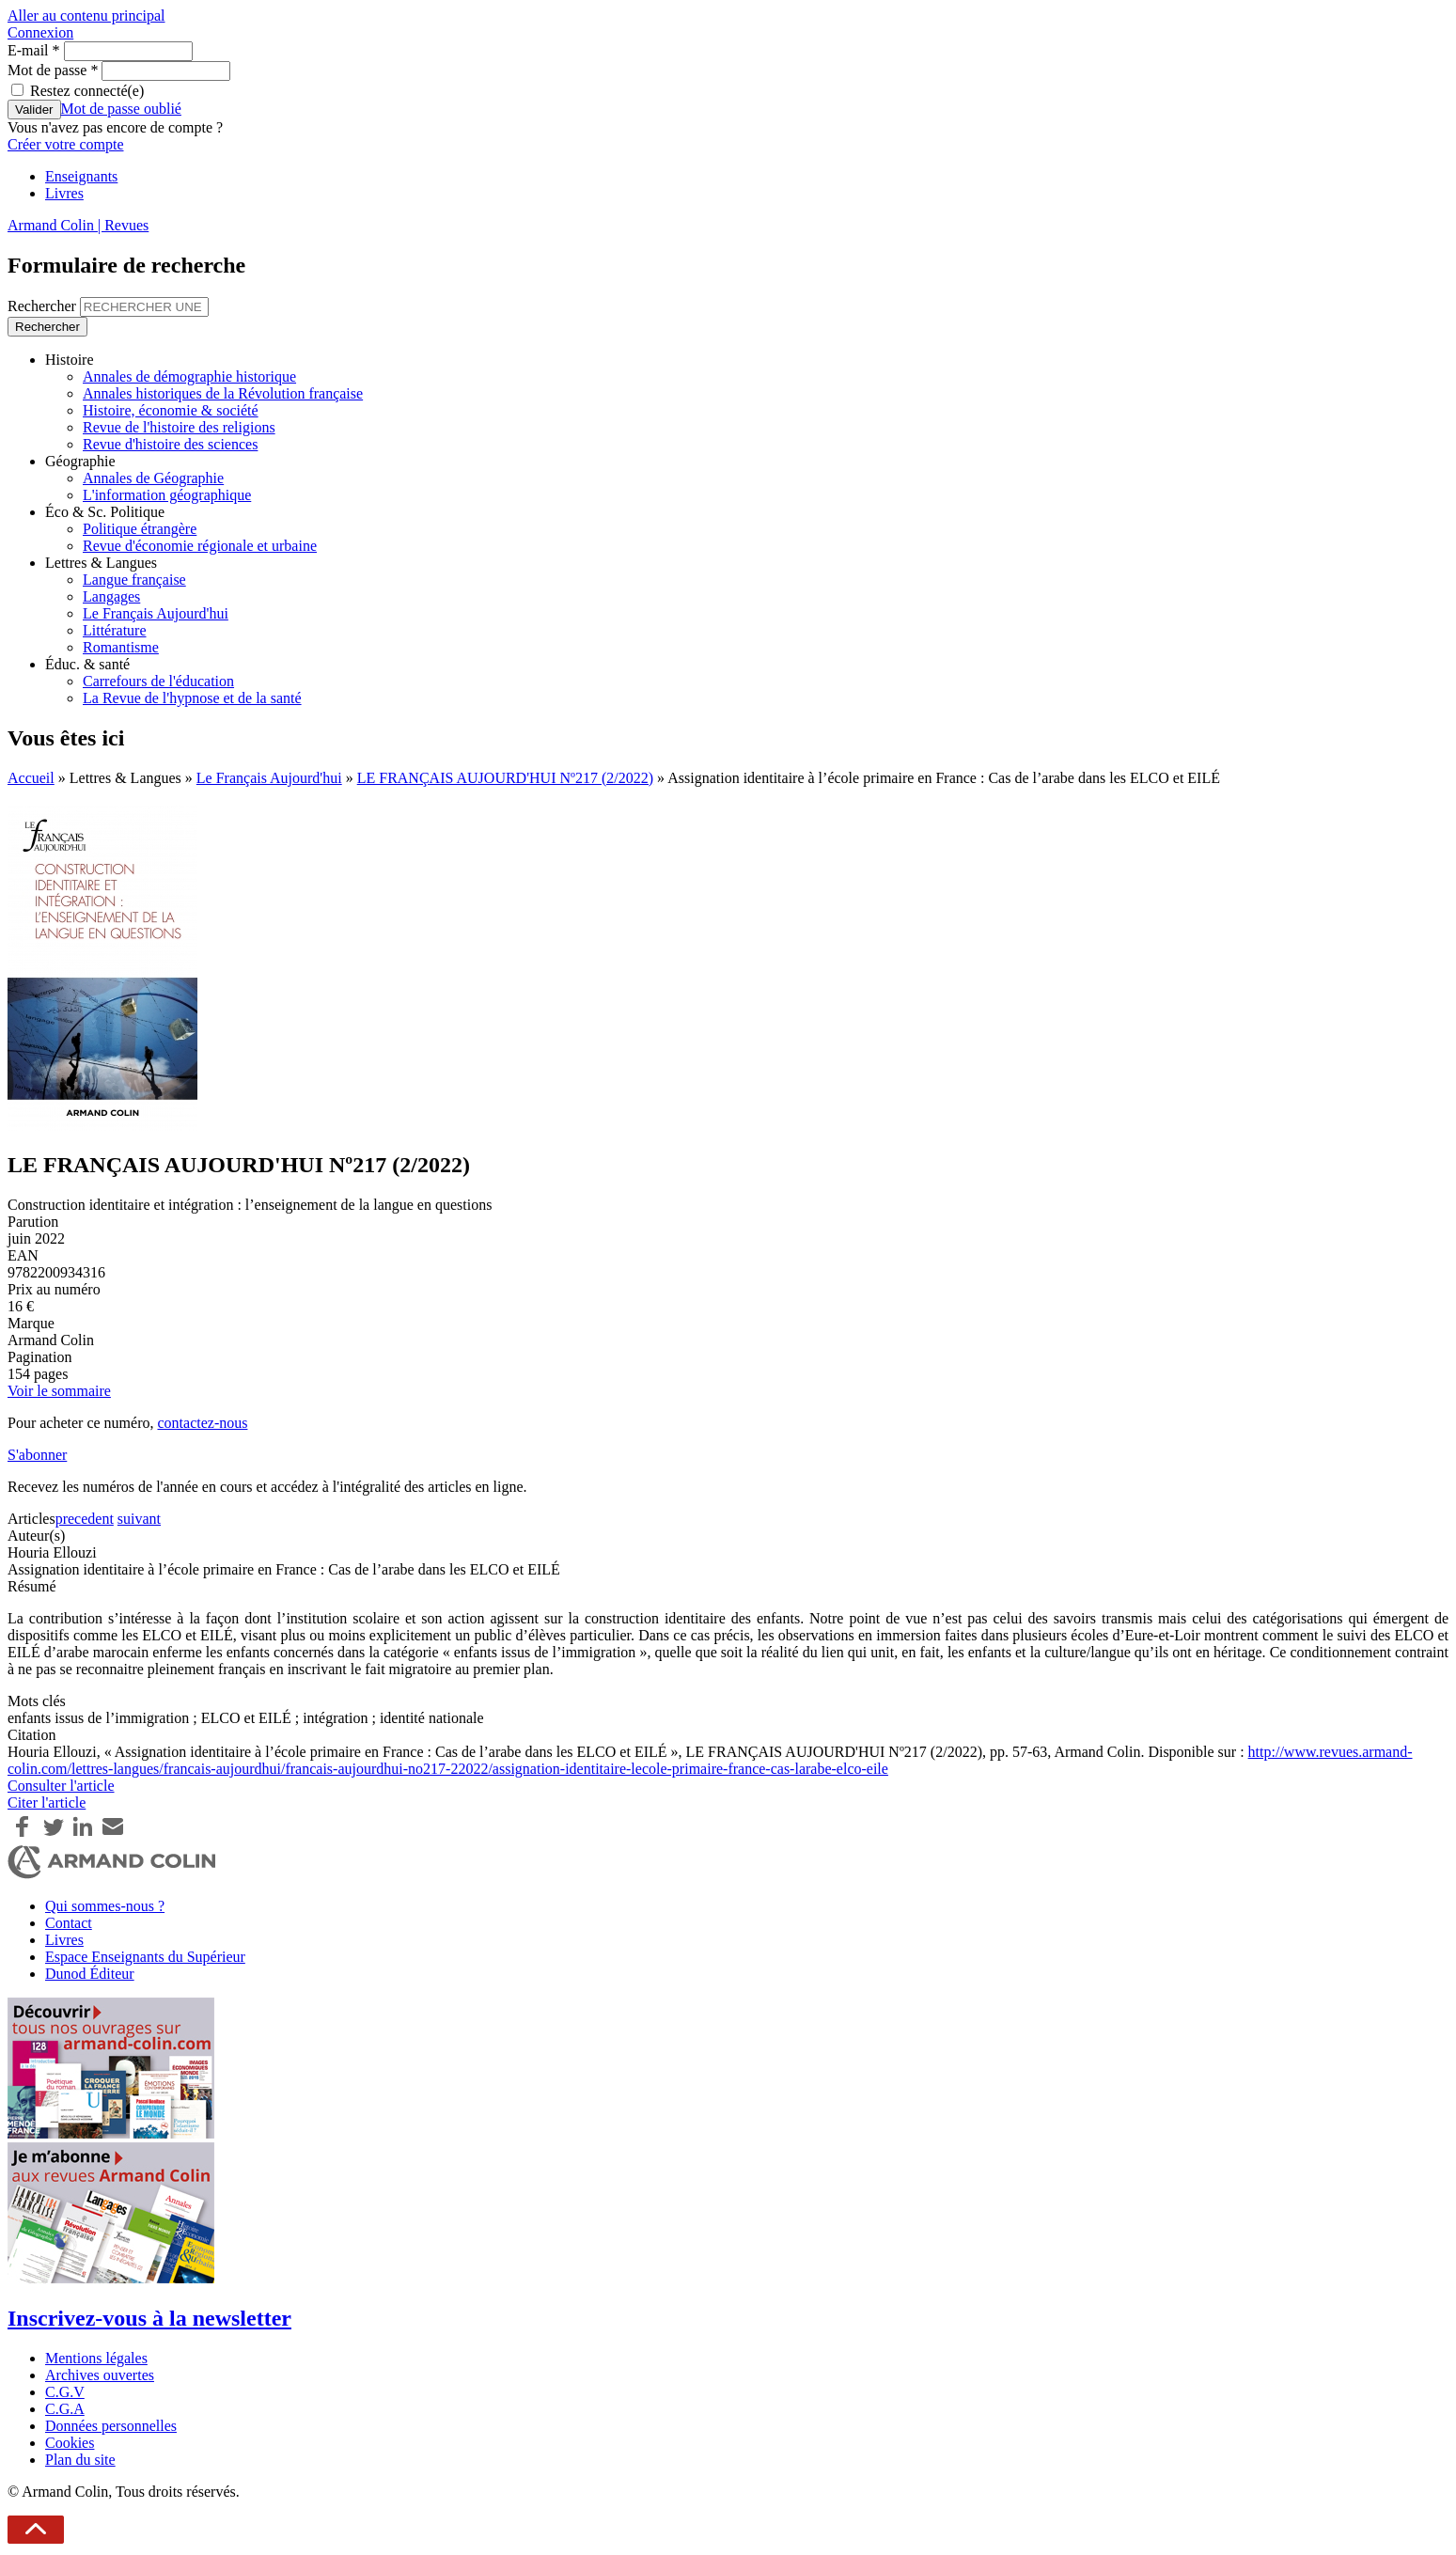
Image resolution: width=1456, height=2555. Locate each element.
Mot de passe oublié (121, 109)
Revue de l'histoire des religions (179, 427)
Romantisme (121, 647)
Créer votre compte (66, 144)
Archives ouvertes (99, 2375)
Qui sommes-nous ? (104, 1906)
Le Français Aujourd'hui (155, 613)
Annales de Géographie (153, 478)
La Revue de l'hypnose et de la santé (192, 698)
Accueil (31, 778)
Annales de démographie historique (189, 376)
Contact (68, 1923)
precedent (84, 1519)
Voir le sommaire (59, 1391)
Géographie (80, 461)
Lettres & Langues (101, 563)
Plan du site (80, 2460)
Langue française (134, 580)
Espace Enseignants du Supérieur (145, 1957)
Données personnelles (111, 2426)
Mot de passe (53, 70)
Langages (111, 596)
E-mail (34, 50)
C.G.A (65, 2409)
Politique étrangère (139, 529)
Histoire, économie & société (170, 410)
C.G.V (65, 2392)
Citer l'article (47, 1802)
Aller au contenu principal (86, 16)
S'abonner (37, 1455)
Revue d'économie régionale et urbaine (200, 546)
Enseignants (81, 176)
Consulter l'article (61, 1786)
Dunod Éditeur (89, 1974)
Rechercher (44, 306)
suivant (139, 1519)
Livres (64, 193)
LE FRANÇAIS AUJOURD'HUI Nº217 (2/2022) (505, 778)
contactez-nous (202, 1423)
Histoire (69, 360)
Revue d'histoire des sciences (170, 444)
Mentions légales (96, 2358)
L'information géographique (167, 495)
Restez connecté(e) (87, 91)
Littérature (115, 630)
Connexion (40, 32)
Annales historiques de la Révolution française (223, 393)
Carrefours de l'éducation (158, 681)
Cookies (69, 2443)
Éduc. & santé (87, 664)
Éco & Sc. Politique (104, 512)
